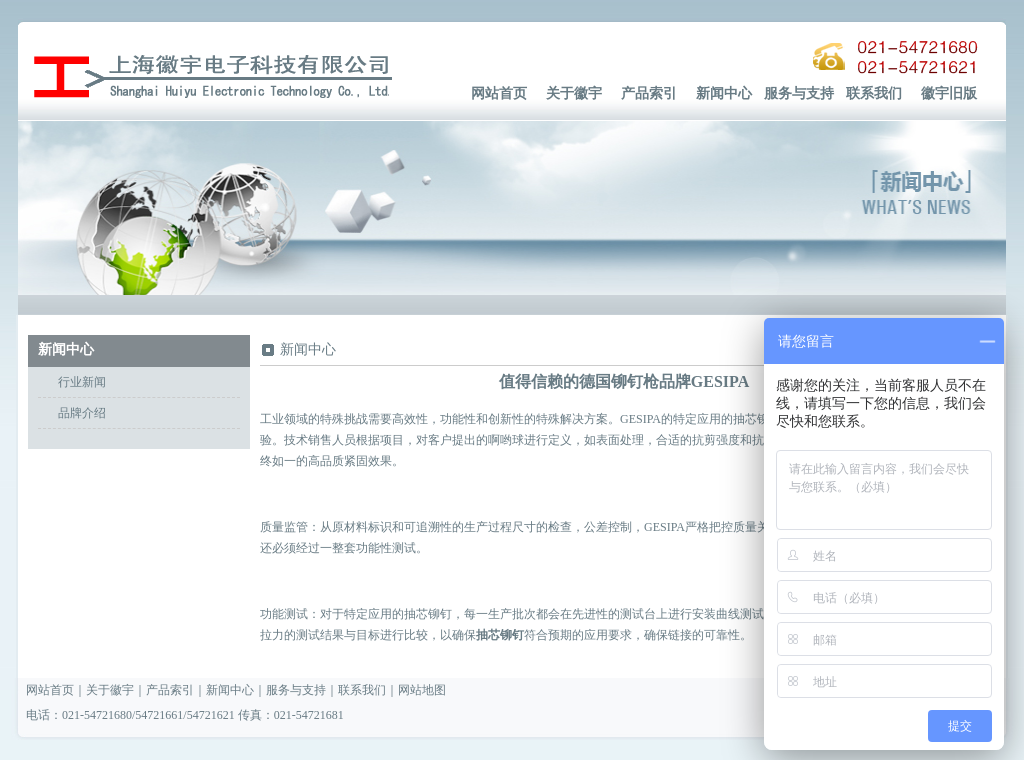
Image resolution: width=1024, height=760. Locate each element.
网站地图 (422, 690)
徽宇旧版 (949, 93)
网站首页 (499, 93)
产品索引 (649, 93)
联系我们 (874, 93)
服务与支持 (799, 93)
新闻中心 (724, 93)
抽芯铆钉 (500, 635)
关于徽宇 (574, 93)
